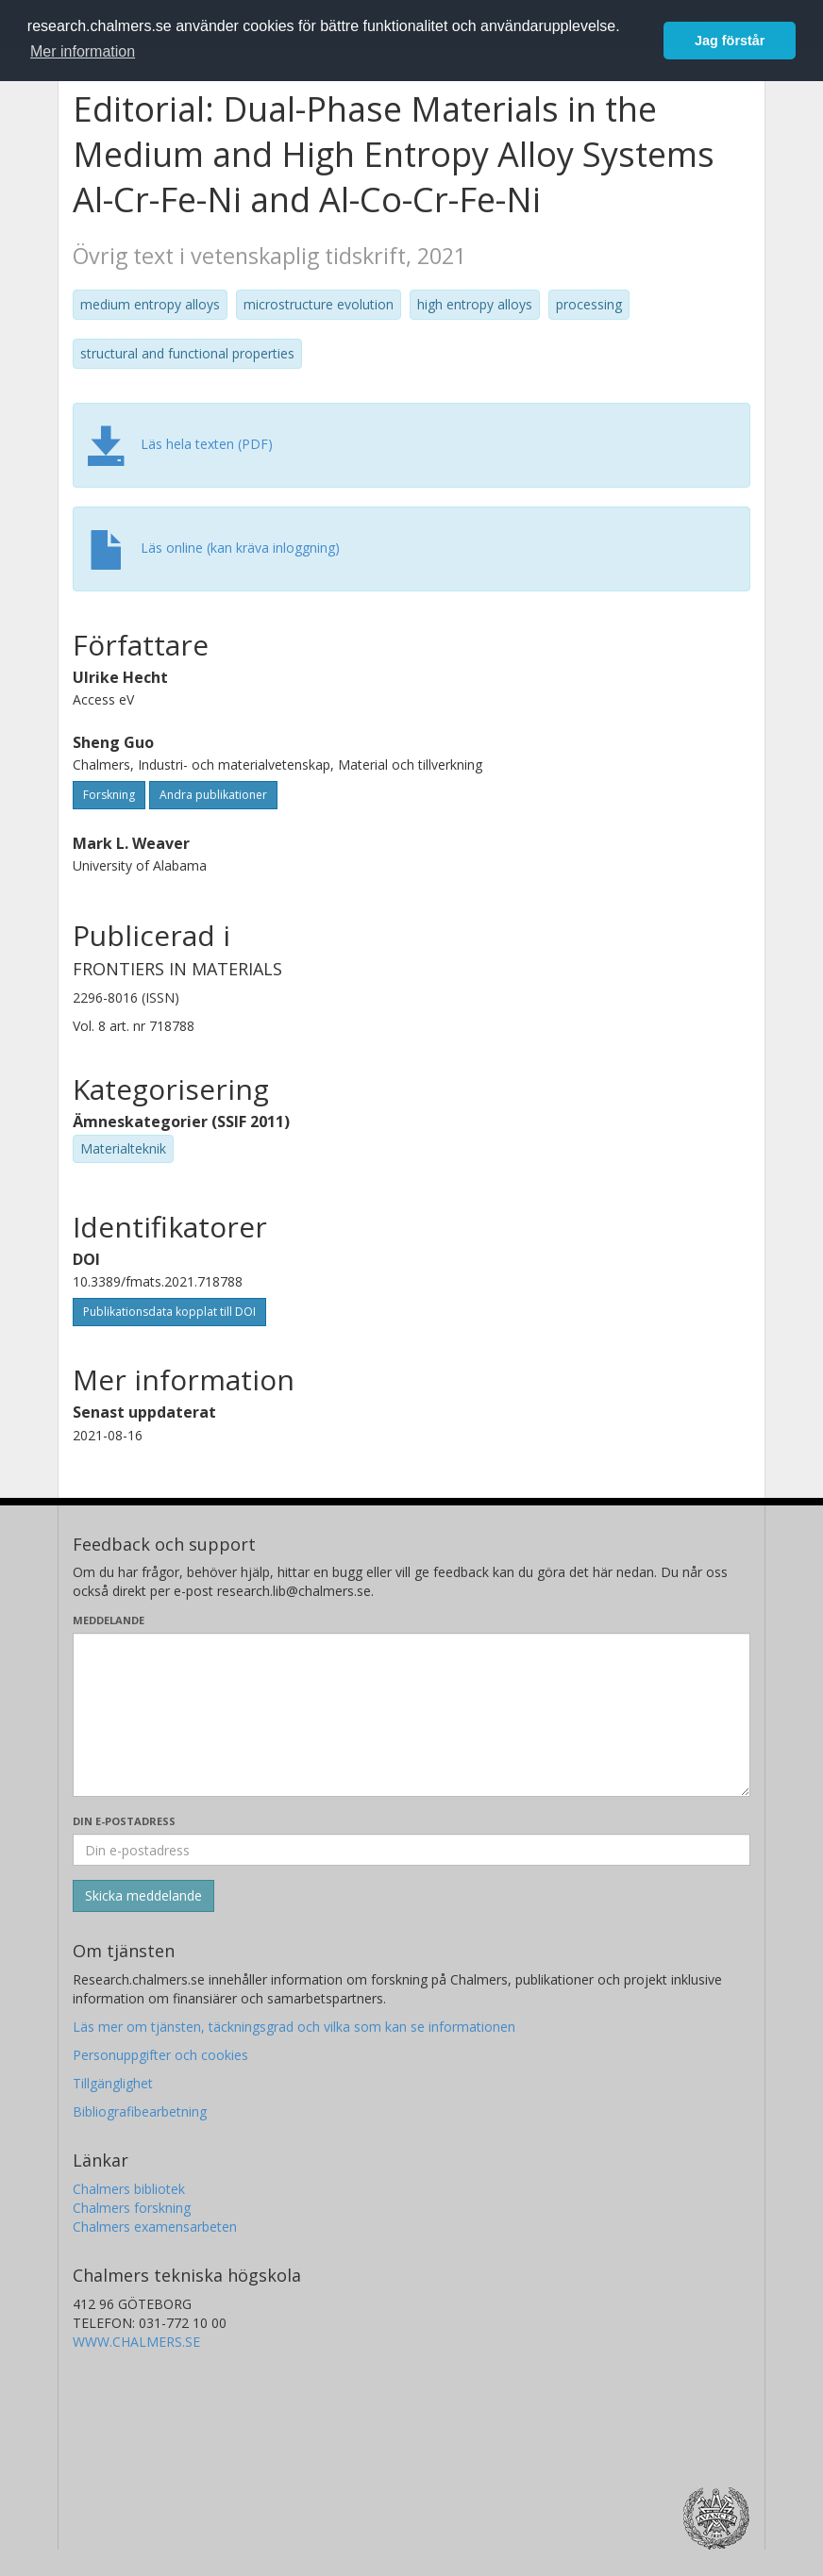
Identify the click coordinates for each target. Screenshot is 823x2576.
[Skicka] (143, 1896)
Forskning (109, 795)
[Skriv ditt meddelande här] (411, 1715)
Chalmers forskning (132, 2208)
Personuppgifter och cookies (160, 2055)
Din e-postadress (124, 1821)
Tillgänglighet (113, 2083)
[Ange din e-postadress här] (411, 1850)
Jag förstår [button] (729, 40)
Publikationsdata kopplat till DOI (169, 1312)
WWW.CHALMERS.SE (136, 2342)
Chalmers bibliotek (129, 2189)
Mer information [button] (82, 51)
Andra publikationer (213, 795)
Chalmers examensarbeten (155, 2226)
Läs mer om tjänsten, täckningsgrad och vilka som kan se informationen (294, 2027)
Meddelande (108, 1620)
